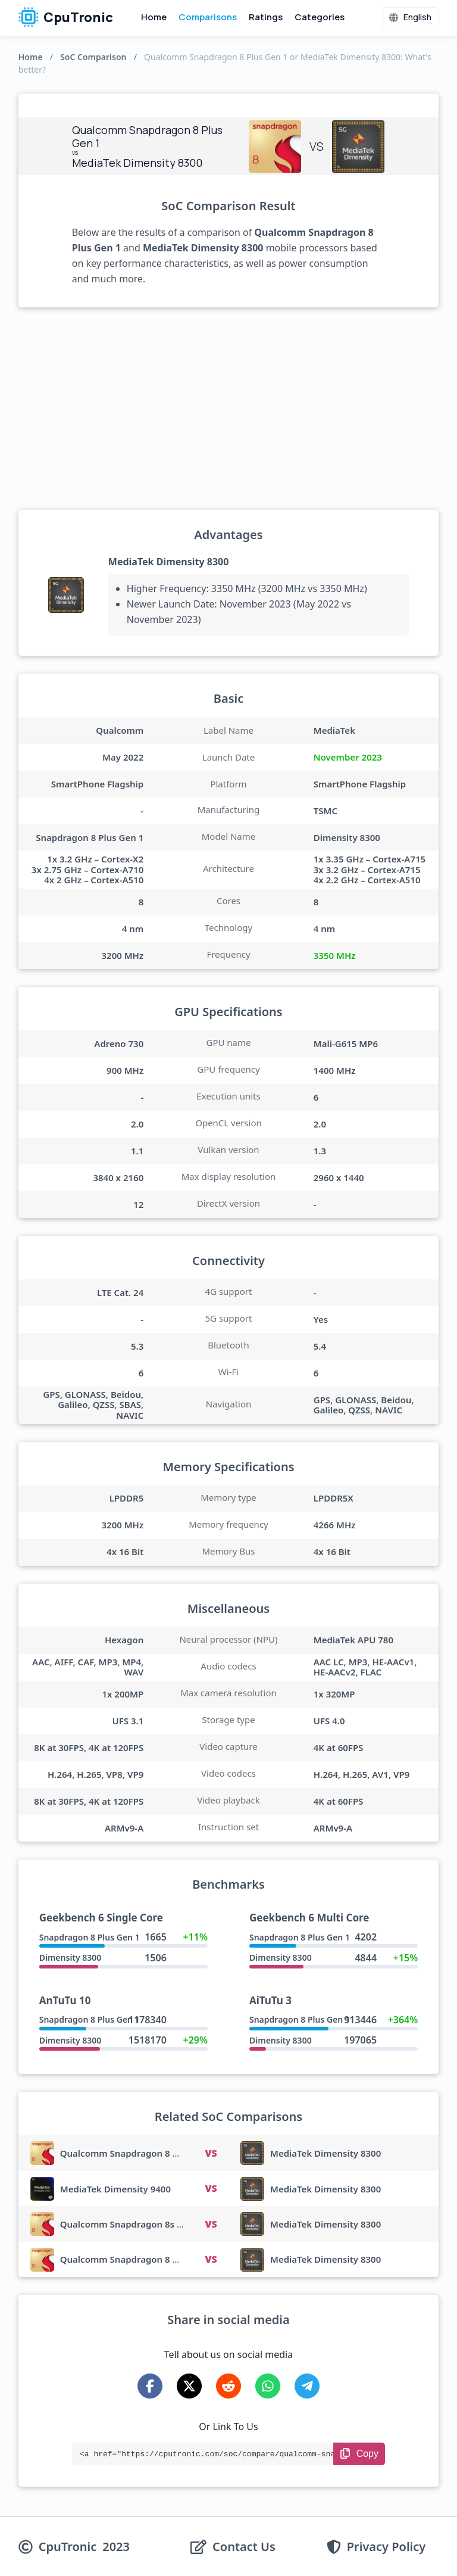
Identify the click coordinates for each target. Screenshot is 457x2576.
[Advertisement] (228, 408)
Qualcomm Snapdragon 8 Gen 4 (129, 2259)
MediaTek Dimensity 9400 (115, 2189)
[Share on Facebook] (149, 2386)
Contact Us (244, 2547)
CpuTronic (65, 17)
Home (154, 17)
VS (211, 2153)
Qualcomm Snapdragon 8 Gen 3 (129, 2153)
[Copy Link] (359, 2454)
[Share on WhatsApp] (267, 2386)
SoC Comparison (93, 57)
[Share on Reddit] (228, 2386)
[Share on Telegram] (307, 2386)
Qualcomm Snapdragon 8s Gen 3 (131, 2224)
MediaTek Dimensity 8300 (168, 561)
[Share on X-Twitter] (189, 2386)
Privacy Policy (386, 2547)
